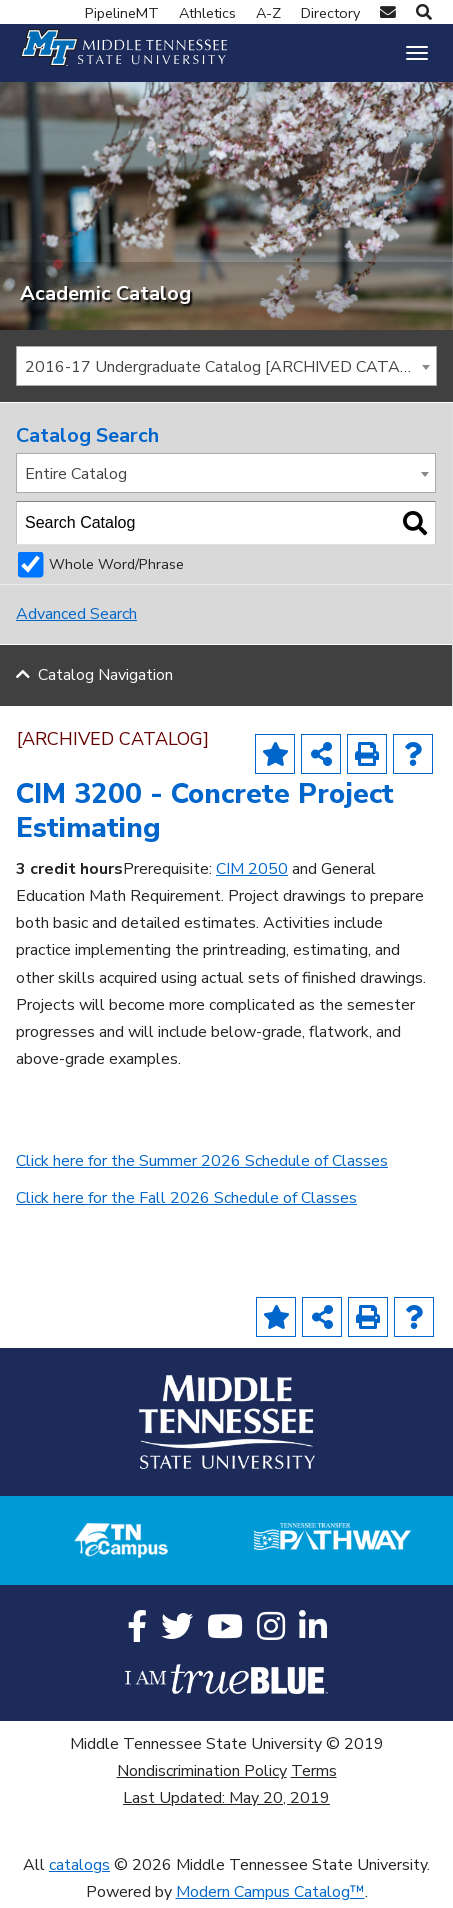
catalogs (79, 1867)
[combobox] (226, 367)
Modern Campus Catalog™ (270, 1894)
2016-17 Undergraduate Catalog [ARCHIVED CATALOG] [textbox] (230, 368)
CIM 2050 (252, 871)
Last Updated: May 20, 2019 (226, 1800)
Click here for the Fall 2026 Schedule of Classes (186, 1200)
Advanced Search (76, 616)
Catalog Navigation (105, 677)
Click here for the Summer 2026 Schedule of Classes (202, 1162)
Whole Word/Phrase (116, 566)
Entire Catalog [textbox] (76, 475)
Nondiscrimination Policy (202, 1772)
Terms (314, 1772)
